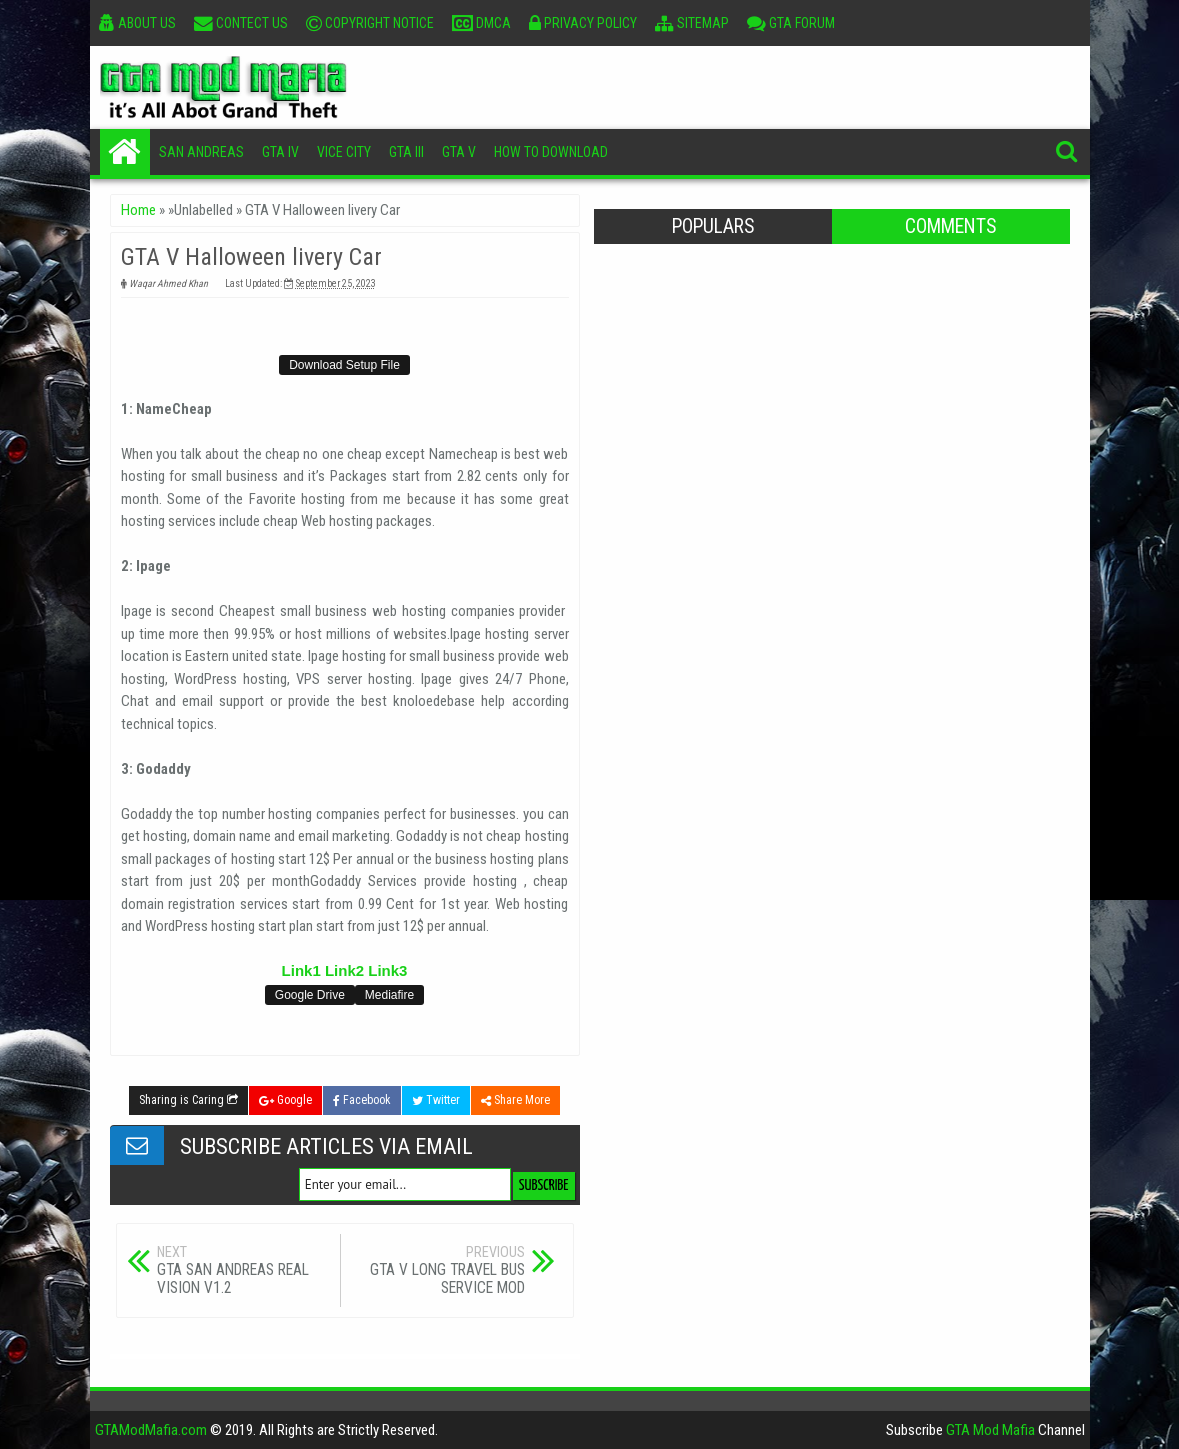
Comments (950, 226)
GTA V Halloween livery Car (251, 257)
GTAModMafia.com (151, 1430)
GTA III (406, 152)
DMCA (481, 23)
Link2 (344, 970)
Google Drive (310, 995)
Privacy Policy (583, 23)
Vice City (344, 152)
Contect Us (241, 23)
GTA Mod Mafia (990, 1430)
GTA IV (280, 152)
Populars (713, 226)
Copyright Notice (370, 23)
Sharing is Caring (188, 1100)
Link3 (387, 970)
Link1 (301, 970)
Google (285, 1100)
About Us (137, 23)
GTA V (459, 152)
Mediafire (389, 995)
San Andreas (201, 152)
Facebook (362, 1100)
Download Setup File (344, 365)
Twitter (436, 1100)
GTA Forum (791, 23)
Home (125, 152)
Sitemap (692, 23)
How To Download (551, 152)
